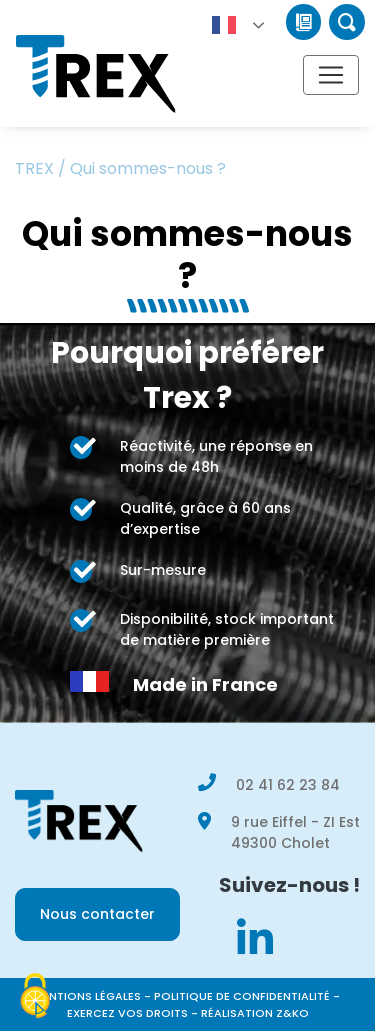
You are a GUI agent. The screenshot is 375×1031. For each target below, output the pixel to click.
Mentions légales (87, 996)
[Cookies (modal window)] (35, 997)
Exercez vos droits (127, 1013)
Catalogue (303, 22)
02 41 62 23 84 (288, 785)
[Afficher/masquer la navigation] (331, 75)
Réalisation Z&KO (255, 1013)
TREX (34, 168)
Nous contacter (97, 914)
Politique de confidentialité (242, 996)
